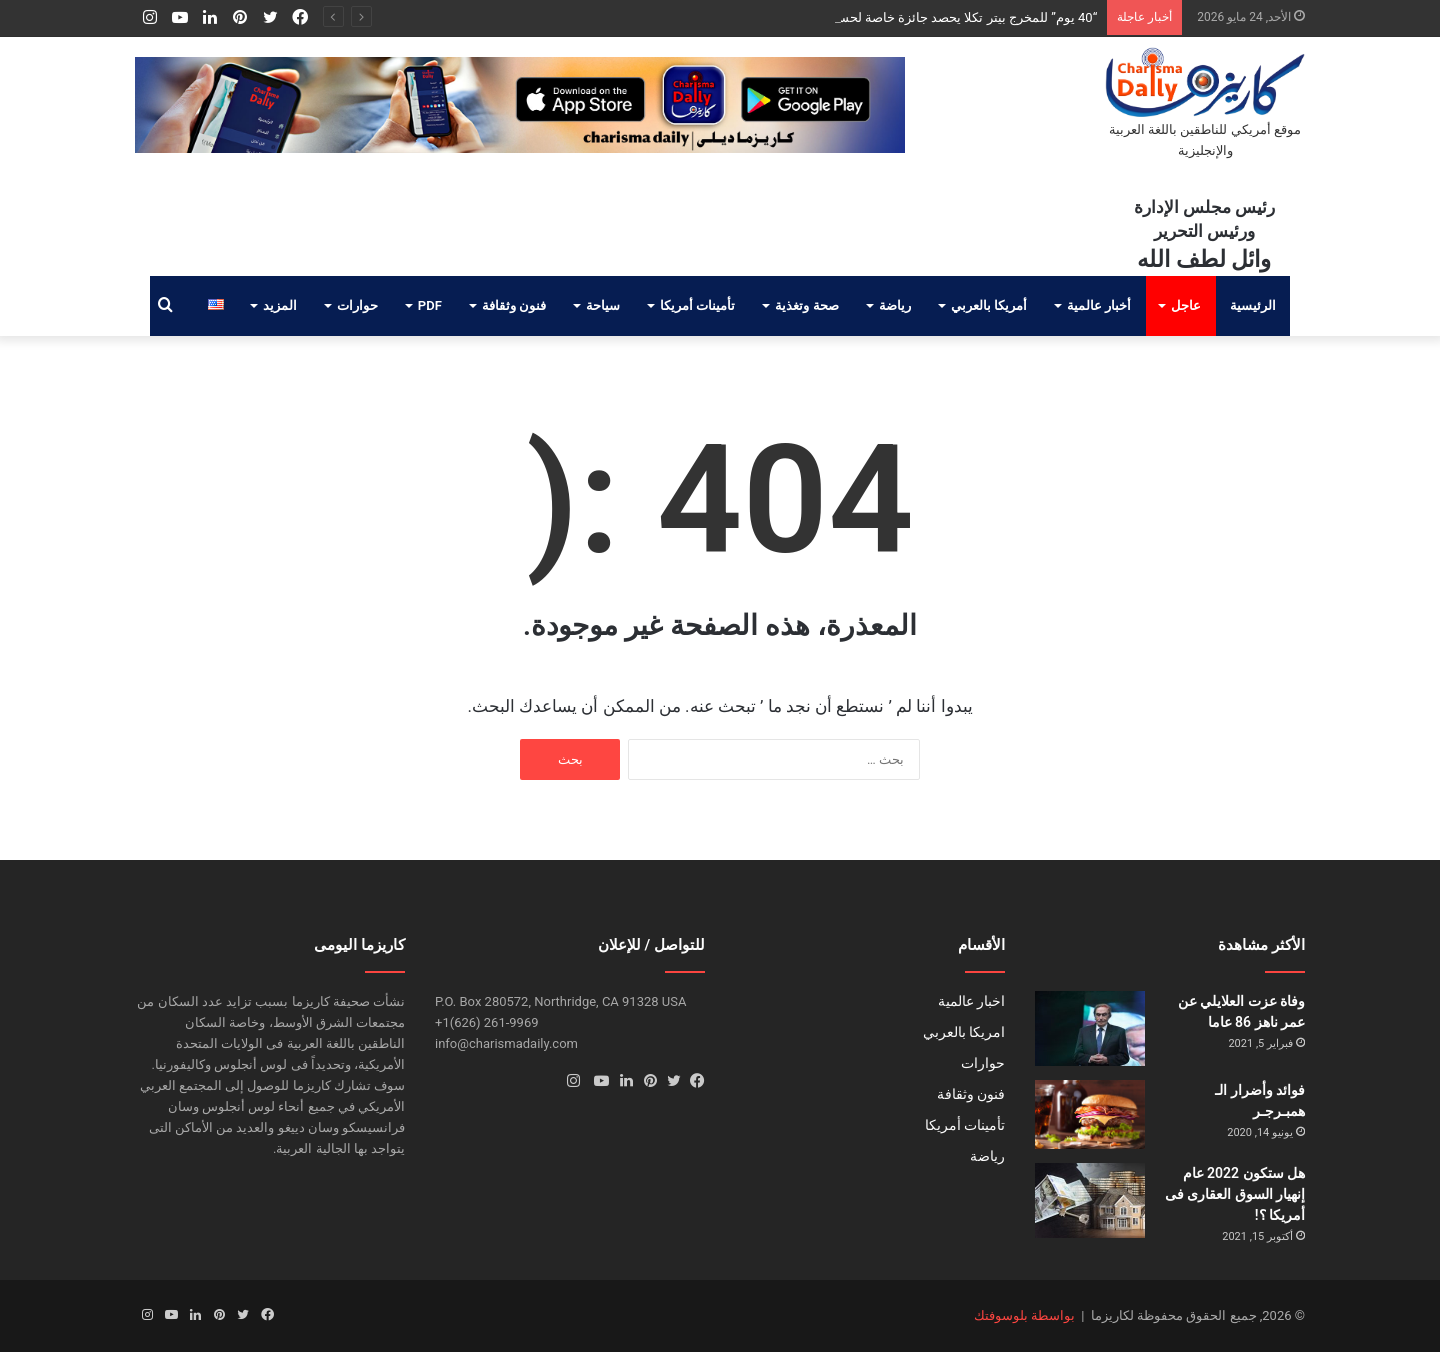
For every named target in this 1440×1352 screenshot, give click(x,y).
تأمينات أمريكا (697, 305)
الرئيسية (1253, 305)
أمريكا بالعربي (989, 305)
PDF (430, 305)
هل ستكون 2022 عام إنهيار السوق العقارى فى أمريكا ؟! (1235, 1194)
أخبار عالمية (1099, 305)
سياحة (603, 305)
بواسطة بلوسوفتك (1024, 1315)
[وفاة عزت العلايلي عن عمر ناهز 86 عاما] (1090, 1028)
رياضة (895, 305)
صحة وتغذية (806, 305)
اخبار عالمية (971, 1001)
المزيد (280, 305)
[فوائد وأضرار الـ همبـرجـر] (1090, 1114)
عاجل (1186, 305)
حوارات (357, 305)
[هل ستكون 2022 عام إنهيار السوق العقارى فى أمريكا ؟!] (1090, 1200)
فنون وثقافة (514, 305)
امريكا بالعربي (964, 1032)
